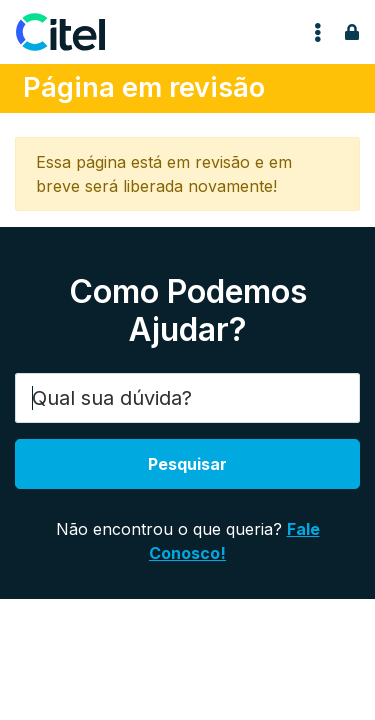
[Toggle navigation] (318, 32)
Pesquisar (187, 464)
